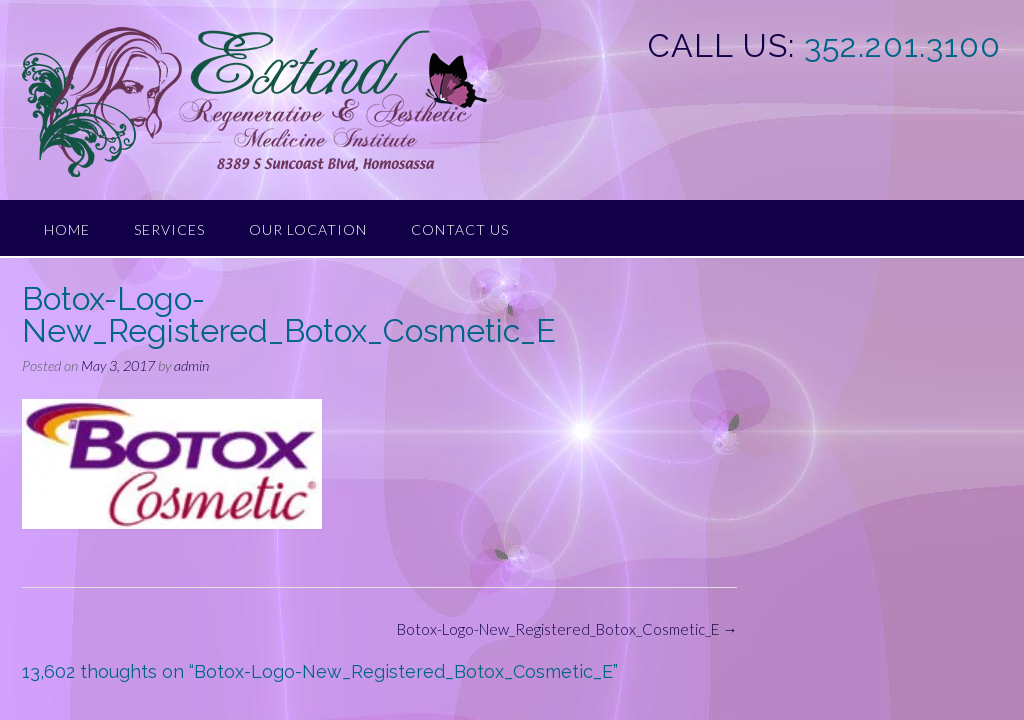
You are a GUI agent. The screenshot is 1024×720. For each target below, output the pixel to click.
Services (169, 229)
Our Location (308, 229)
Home (67, 229)
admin (191, 365)
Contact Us (460, 229)
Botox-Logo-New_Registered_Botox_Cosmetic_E (567, 629)
